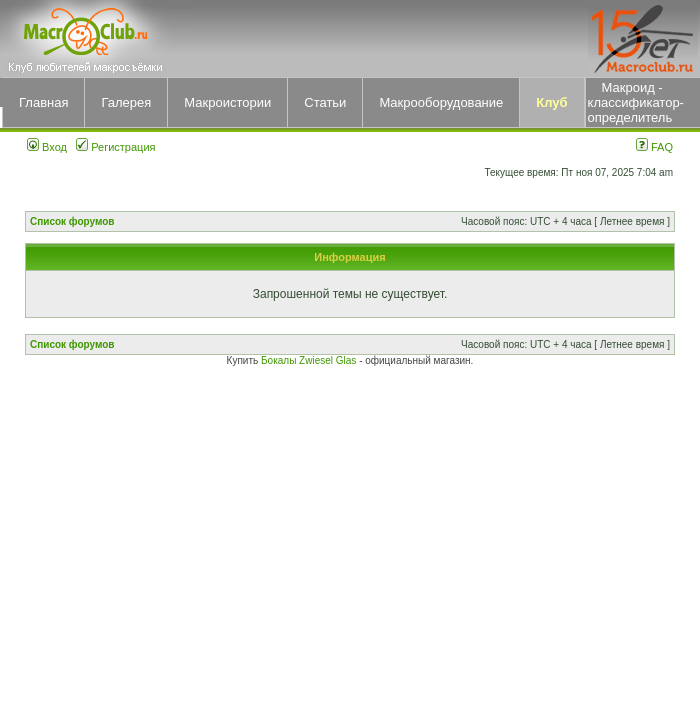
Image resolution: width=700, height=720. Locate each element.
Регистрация (115, 147)
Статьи (325, 102)
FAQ (654, 147)
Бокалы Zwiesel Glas (310, 360)
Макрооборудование (441, 102)
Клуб (551, 102)
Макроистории (227, 102)
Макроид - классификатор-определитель (636, 102)
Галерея (126, 102)
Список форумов (72, 221)
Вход (47, 147)
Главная (43, 102)
